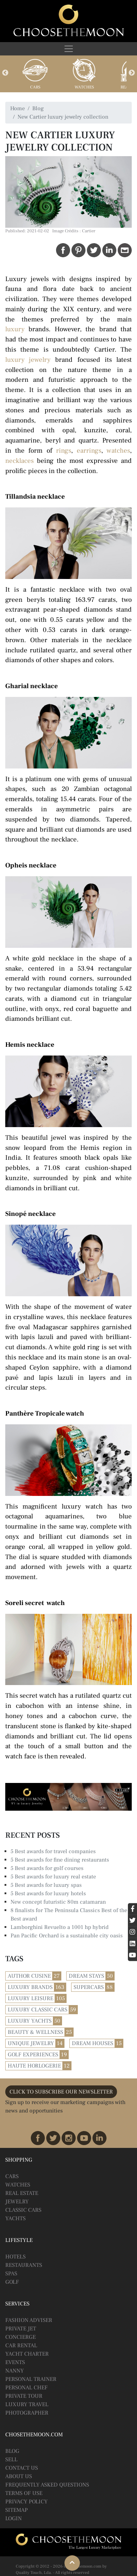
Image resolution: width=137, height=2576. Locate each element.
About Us (18, 2476)
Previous (5, 72)
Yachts (15, 2218)
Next (131, 72)
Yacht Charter (27, 2353)
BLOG (12, 2451)
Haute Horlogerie (34, 2065)
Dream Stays (86, 1975)
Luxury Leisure (30, 1998)
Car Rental (21, 2345)
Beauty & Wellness (35, 2032)
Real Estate (21, 2193)
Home (17, 108)
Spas (11, 2273)
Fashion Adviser (28, 2320)
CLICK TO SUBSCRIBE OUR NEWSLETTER (61, 2091)
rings (63, 450)
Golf (12, 2281)
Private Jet (20, 2328)
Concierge (20, 2337)
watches (118, 450)
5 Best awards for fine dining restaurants (60, 1859)
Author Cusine (29, 1975)
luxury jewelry (27, 359)
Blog (38, 108)
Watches (84, 87)
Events (15, 2362)
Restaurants (23, 2265)
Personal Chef (26, 2387)
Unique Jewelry (31, 2043)
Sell (11, 2459)
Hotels (15, 2256)
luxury (15, 329)
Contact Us (21, 2467)
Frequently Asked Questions (47, 2484)
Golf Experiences (33, 2054)
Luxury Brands (30, 1987)
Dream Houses (92, 2043)
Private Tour (23, 2395)
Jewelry (17, 2201)
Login (13, 2518)
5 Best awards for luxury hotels (48, 1893)
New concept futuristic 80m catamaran (58, 1901)
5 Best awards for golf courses (47, 1868)
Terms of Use (23, 2493)
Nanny (14, 2370)
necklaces (19, 461)
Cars (35, 87)
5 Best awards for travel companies (53, 1851)
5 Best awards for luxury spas (46, 1885)
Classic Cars (23, 2210)
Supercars (89, 1987)
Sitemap (16, 2510)
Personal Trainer (30, 2379)
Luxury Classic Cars (37, 2009)
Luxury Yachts (30, 2020)
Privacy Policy (26, 2501)
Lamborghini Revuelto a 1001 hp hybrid (60, 1927)
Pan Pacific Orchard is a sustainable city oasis (67, 1935)
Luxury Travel (26, 2404)
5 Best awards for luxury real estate (53, 1876)
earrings (89, 450)
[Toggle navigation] (68, 48)
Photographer (26, 2412)
